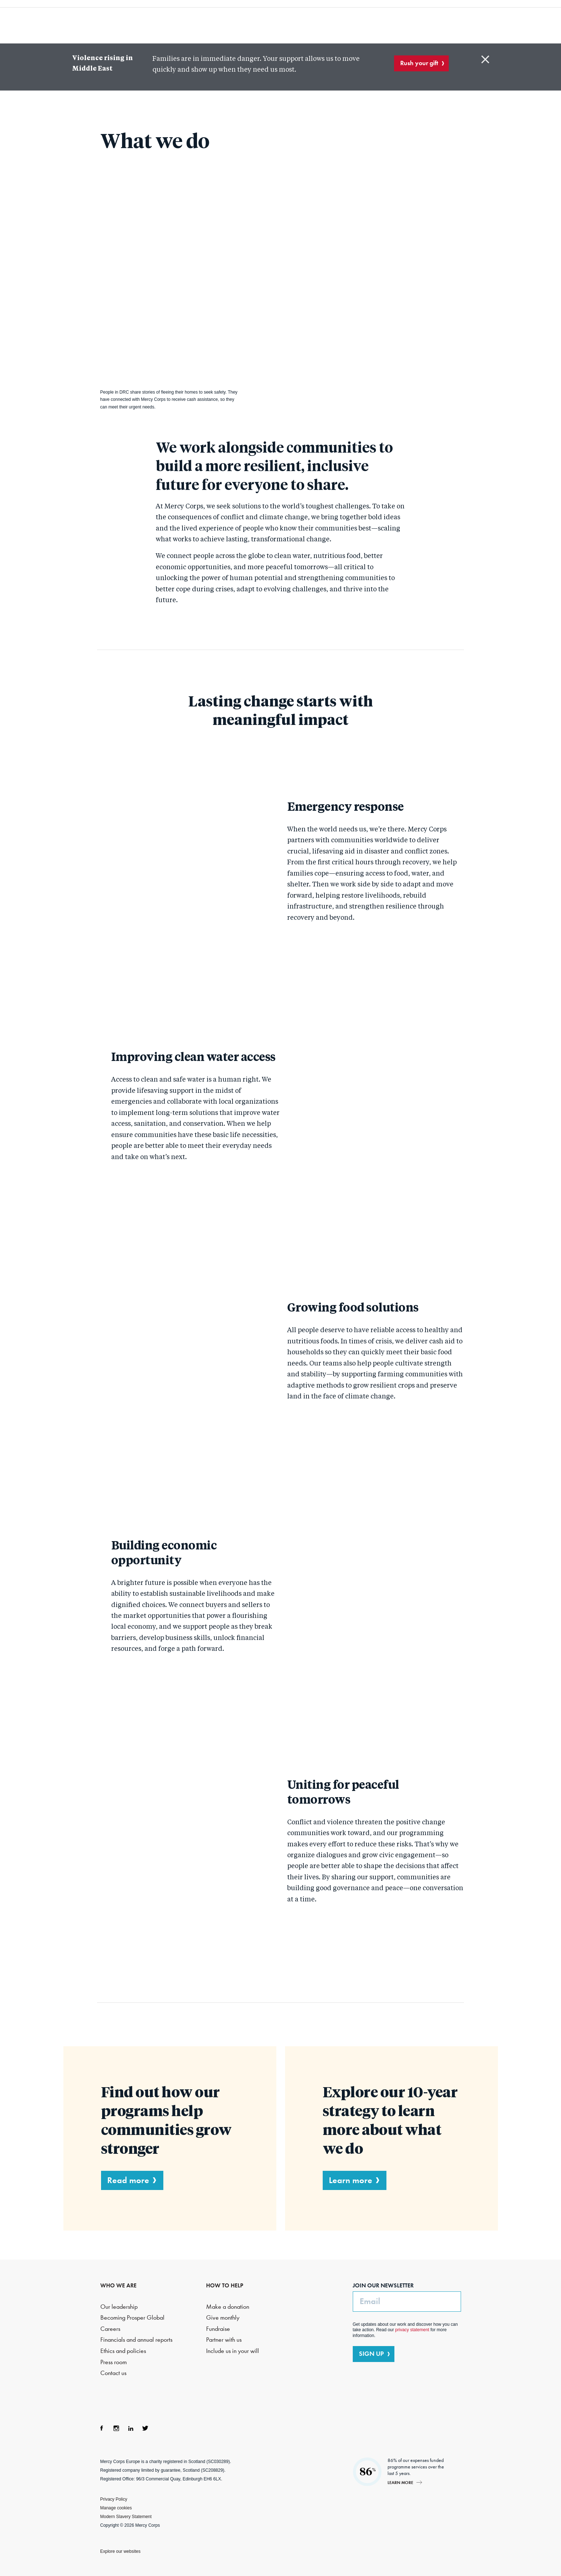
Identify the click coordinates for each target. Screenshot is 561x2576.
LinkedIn (131, 2428)
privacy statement (412, 2329)
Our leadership (119, 2306)
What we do (235, 22)
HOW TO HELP (224, 2285)
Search (439, 21)
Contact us (113, 2373)
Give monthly (222, 2317)
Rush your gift (419, 63)
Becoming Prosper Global (132, 2317)
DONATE (479, 21)
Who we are (168, 22)
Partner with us (224, 2340)
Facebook (102, 2428)
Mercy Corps (80, 21)
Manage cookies (116, 2507)
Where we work (308, 22)
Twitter (145, 2428)
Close (485, 59)
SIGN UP (371, 2354)
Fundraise (218, 2328)
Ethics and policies (123, 2350)
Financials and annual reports (136, 2340)
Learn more (350, 2179)
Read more (128, 2179)
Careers (110, 2328)
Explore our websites (120, 2551)
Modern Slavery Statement (126, 2516)
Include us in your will (232, 2350)
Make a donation (227, 2306)
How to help (368, 22)
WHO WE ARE (118, 2285)
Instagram (116, 2428)
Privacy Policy (113, 2498)
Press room (113, 2362)
